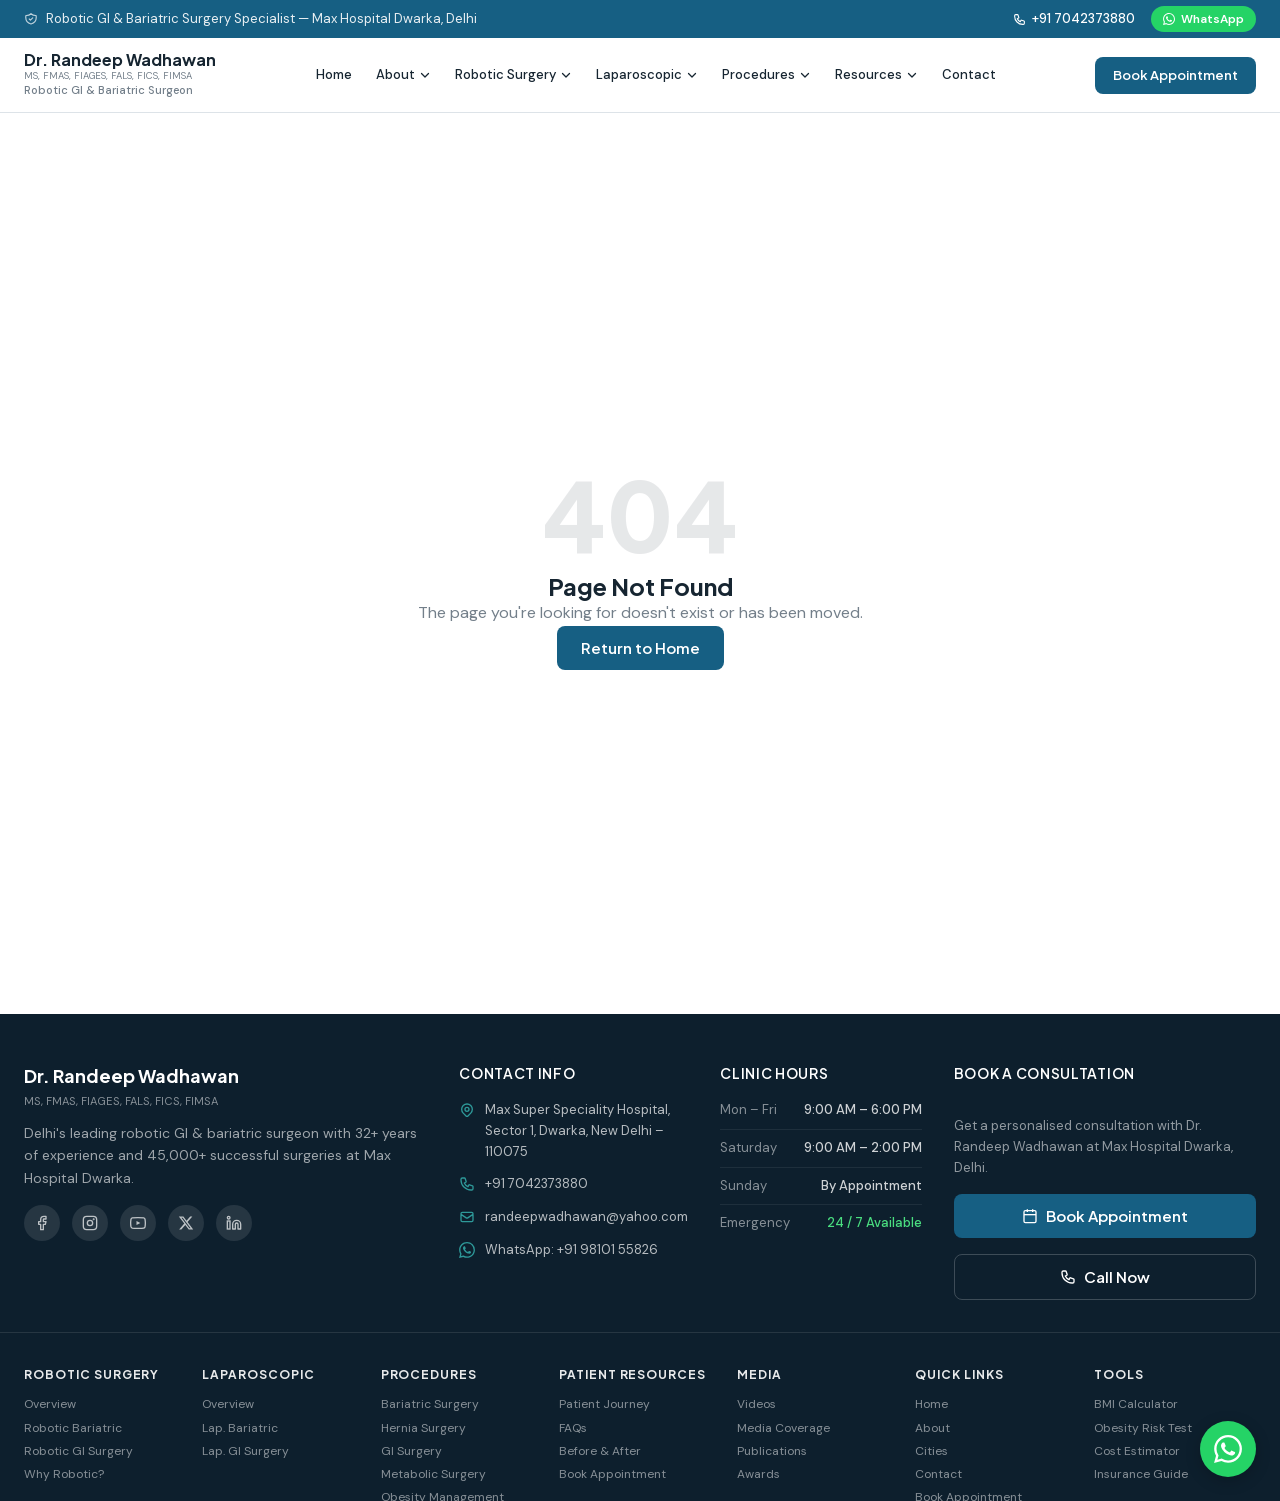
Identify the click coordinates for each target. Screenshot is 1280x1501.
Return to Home (640, 647)
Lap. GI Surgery (245, 1451)
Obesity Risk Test (1143, 1428)
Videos (756, 1404)
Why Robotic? (64, 1474)
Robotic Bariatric (73, 1428)
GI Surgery (411, 1451)
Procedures (766, 74)
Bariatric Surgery (430, 1404)
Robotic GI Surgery (78, 1451)
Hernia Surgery (423, 1428)
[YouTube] (138, 1223)
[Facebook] (42, 1223)
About (403, 74)
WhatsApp (1203, 19)
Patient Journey (604, 1404)
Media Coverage (783, 1428)
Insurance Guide (1141, 1474)
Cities (931, 1451)
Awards (758, 1474)
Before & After (600, 1451)
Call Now (1105, 1276)
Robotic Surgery (513, 74)
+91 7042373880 (1074, 18)
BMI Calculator (1136, 1404)
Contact (969, 74)
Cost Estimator (1137, 1451)
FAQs (573, 1428)
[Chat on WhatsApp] (1228, 1449)
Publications (772, 1451)
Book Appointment (1175, 75)
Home (334, 74)
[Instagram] (90, 1223)
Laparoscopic (647, 74)
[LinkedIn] (234, 1223)
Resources (876, 74)
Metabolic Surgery (433, 1474)
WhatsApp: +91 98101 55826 (571, 1249)
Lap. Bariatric (240, 1428)
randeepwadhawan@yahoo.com (586, 1216)
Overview (50, 1404)
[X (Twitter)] (186, 1223)
